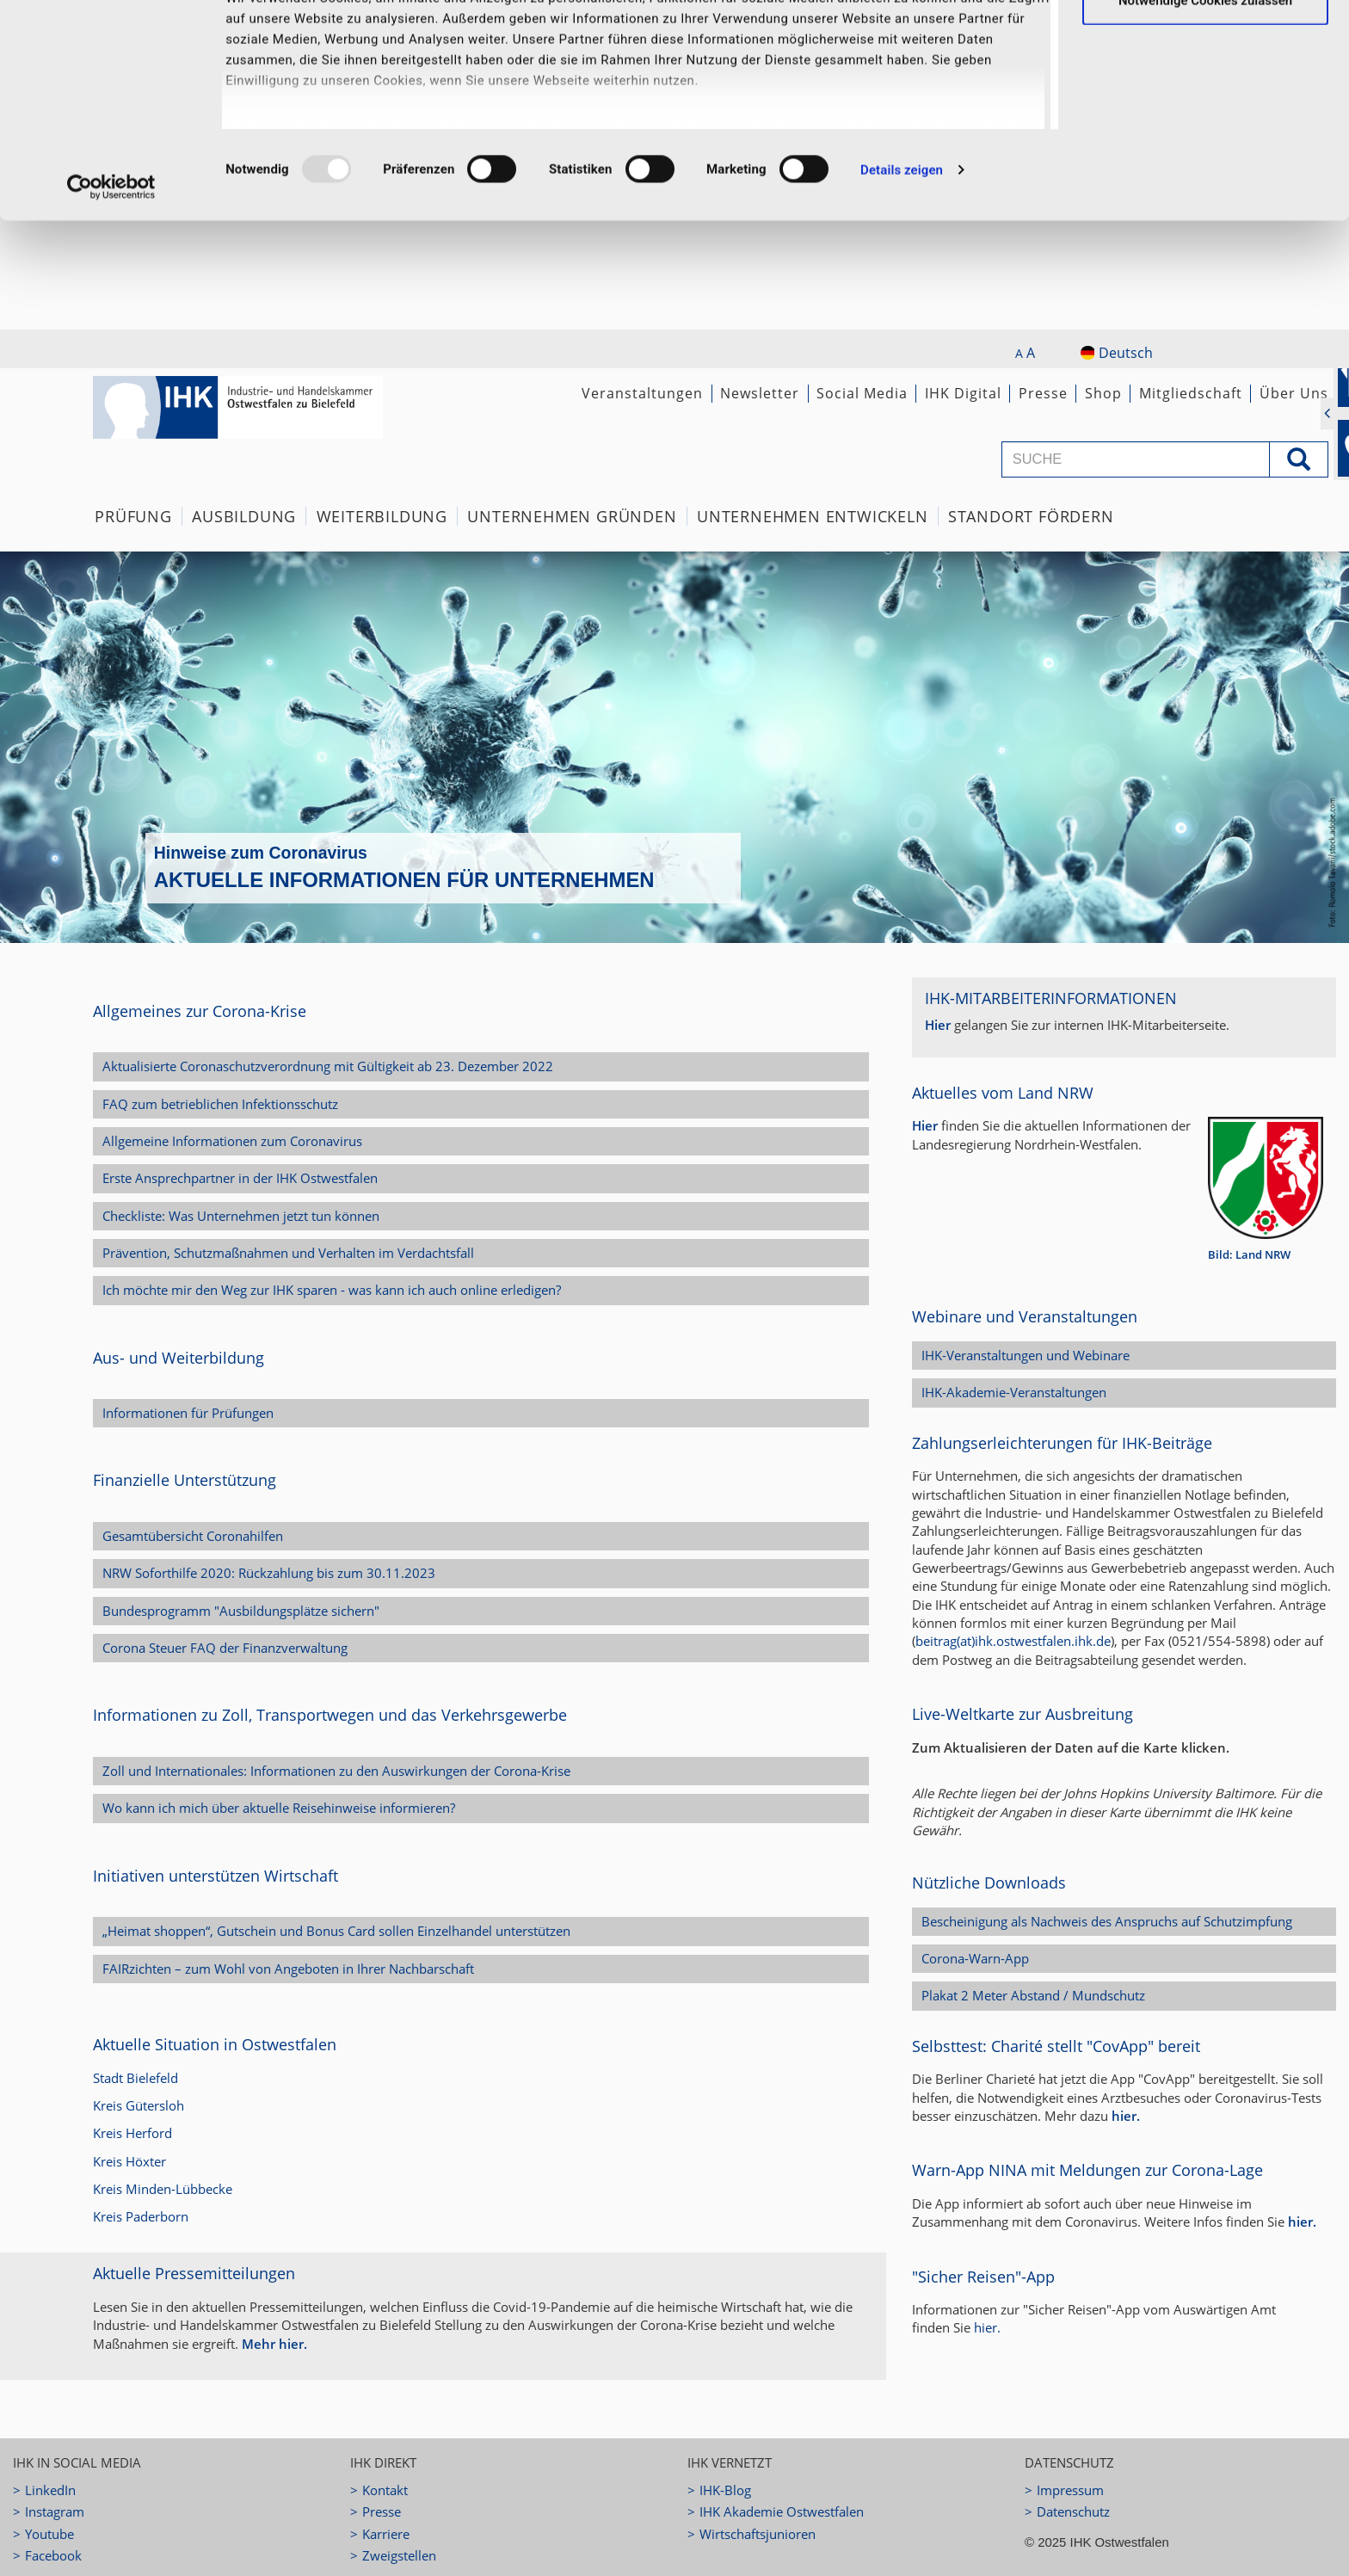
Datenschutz (1073, 2511)
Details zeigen (901, 279)
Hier (938, 1024)
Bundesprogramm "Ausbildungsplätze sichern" (240, 1610)
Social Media (862, 393)
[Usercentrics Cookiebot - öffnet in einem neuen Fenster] (111, 296)
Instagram (54, 2511)
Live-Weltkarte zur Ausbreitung (1022, 1714)
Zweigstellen (399, 2555)
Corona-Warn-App (975, 1958)
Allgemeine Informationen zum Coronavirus (232, 1140)
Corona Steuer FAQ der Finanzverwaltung (225, 1647)
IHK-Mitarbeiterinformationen (1051, 998)
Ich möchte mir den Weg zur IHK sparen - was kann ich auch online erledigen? (331, 1289)
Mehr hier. (274, 2343)
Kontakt (385, 2490)
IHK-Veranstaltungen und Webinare (1025, 1355)
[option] (674, 747)
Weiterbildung (382, 516)
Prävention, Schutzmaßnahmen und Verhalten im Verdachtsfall (288, 1252)
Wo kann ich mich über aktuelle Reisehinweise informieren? (278, 1807)
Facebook (53, 2555)
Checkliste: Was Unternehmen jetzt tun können (240, 1215)
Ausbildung (244, 516)
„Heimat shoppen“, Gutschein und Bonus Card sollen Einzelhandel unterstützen (336, 1930)
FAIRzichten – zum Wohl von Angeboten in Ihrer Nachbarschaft (288, 1968)
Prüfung (133, 516)
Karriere (386, 2533)
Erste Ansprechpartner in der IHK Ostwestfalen (240, 1177)
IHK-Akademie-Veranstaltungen (1013, 1392)
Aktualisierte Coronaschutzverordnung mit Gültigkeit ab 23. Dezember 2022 (327, 1066)
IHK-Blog (725, 2490)
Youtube (49, 2533)
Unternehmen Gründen (571, 516)
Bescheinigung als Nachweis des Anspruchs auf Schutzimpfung (1106, 1921)
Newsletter (759, 393)
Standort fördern (1031, 516)
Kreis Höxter (129, 2161)
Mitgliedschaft (1190, 393)
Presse (1043, 393)
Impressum (1070, 2490)
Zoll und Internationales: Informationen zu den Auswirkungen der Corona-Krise (336, 1770)
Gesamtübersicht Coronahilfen (192, 1535)
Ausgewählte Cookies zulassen (1206, 52)
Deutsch (1117, 352)
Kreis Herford (132, 2133)
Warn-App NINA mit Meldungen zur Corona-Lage (1087, 2170)
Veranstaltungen (642, 393)
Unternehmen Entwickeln (812, 516)
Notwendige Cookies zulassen (1205, 108)
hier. (1126, 2115)
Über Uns (1294, 393)
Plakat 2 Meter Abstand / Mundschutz (1033, 1995)
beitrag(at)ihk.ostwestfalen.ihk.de (1013, 1640)
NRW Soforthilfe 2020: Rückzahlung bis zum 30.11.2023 (268, 1572)
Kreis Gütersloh (138, 2105)
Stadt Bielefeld (135, 2077)
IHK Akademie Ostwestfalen (781, 2511)
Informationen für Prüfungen (188, 1412)
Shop (1103, 393)
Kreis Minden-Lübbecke (162, 2188)
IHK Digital (963, 393)
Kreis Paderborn (140, 2216)
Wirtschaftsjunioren (757, 2533)
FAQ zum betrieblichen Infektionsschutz (220, 1103)
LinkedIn (50, 2490)
